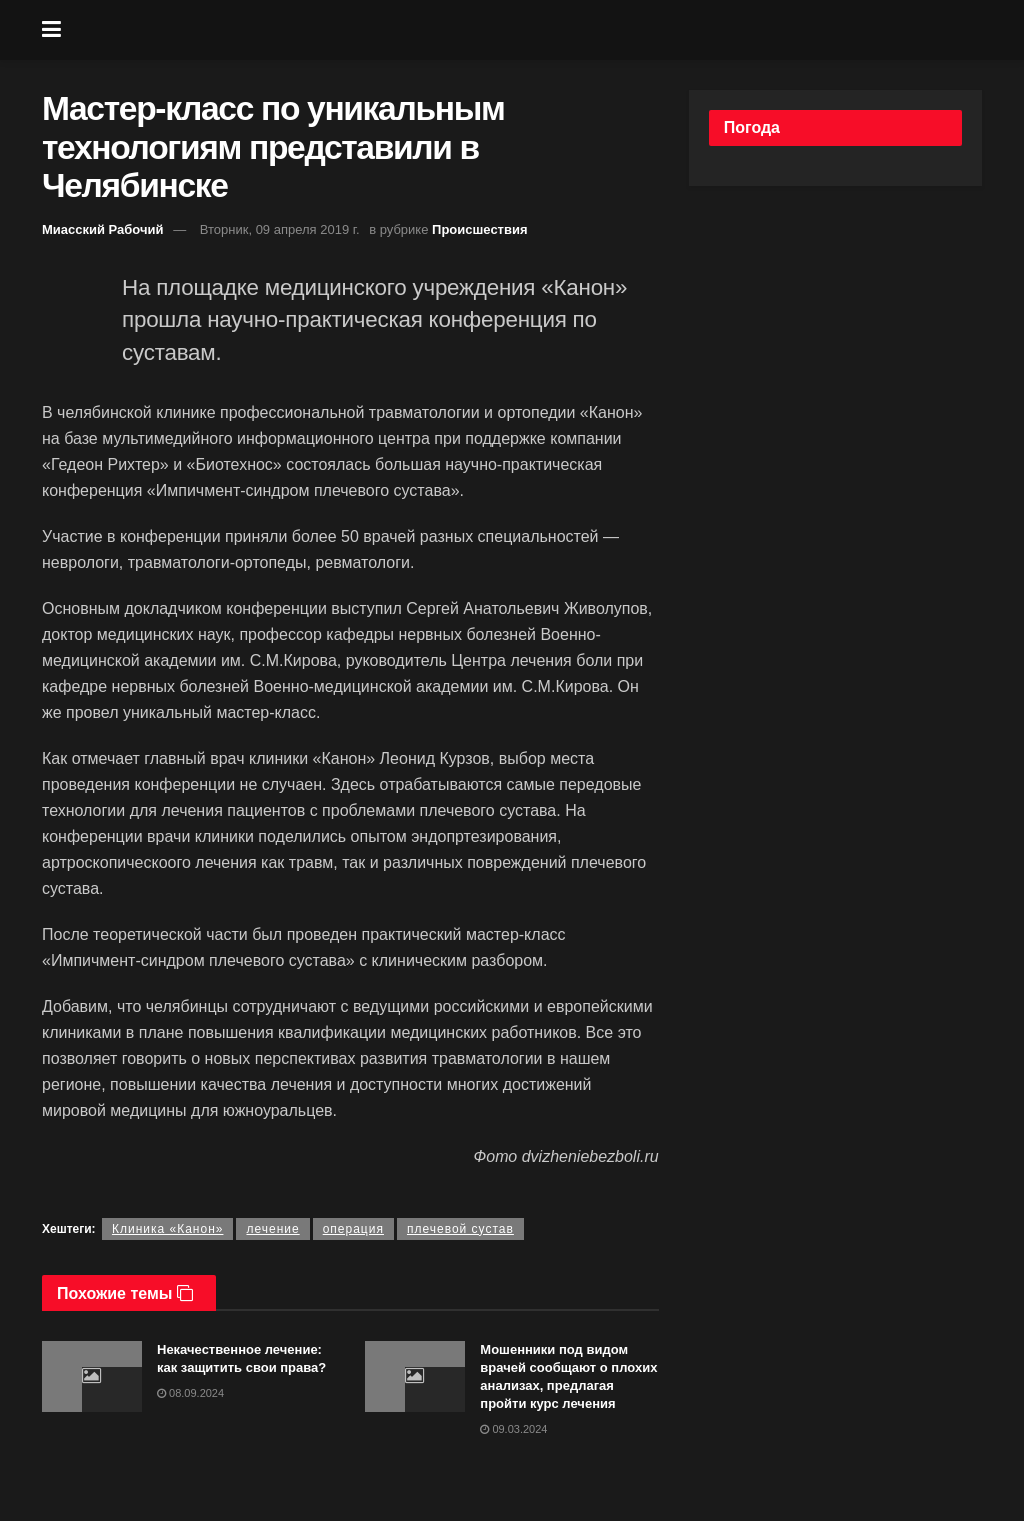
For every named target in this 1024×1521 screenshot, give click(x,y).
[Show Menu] (51, 30)
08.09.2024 (190, 1393)
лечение (272, 1229)
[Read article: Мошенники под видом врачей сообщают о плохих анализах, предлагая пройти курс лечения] (415, 1377)
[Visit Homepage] (527, 30)
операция (353, 1229)
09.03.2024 (513, 1429)
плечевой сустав (460, 1229)
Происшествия (480, 229)
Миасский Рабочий (103, 229)
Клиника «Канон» (168, 1229)
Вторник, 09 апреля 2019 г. (280, 229)
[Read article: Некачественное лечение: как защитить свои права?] (92, 1377)
